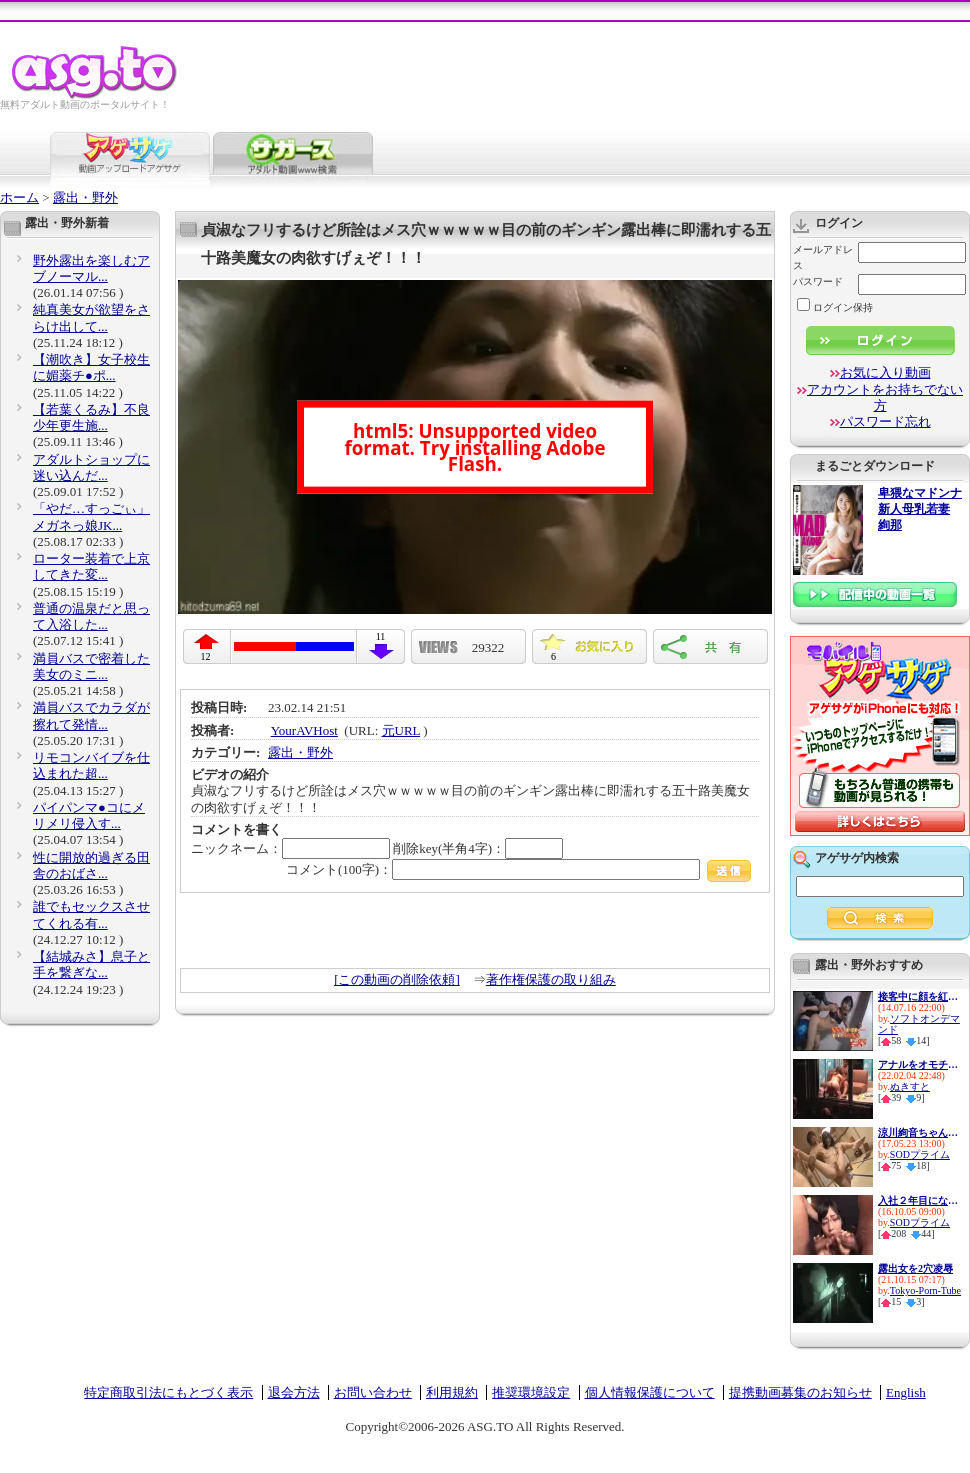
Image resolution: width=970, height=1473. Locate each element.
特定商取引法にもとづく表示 (168, 1392)
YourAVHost (304, 730)
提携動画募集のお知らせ (800, 1392)
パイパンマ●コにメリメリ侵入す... (89, 815)
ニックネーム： (290, 848)
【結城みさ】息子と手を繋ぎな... (91, 964)
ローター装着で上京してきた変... (91, 566)
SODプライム (920, 1154)
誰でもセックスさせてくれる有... (91, 914)
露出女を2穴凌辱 (915, 1268)
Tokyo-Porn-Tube (925, 1290)
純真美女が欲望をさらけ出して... (91, 317)
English (906, 1392)
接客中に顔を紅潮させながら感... (918, 996)
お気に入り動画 (885, 372)
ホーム (19, 197)
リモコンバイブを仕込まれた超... (91, 765)
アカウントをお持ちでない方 (885, 397)
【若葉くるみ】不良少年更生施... (91, 417)
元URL (401, 730)
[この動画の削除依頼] (397, 979)
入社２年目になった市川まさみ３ (918, 1200)
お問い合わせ (373, 1392)
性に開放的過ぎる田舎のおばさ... (91, 865)
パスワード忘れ (885, 421)
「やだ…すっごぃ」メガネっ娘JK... (91, 516)
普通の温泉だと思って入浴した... (91, 616)
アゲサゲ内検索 (857, 858)
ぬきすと (910, 1086)
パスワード (818, 281)
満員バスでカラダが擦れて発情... (91, 715)
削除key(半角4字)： (478, 848)
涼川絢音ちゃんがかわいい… (918, 1132)
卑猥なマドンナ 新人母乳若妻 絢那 (920, 509)
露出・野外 (85, 197)
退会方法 (294, 1392)
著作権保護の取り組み (551, 979)
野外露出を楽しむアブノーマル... (91, 268)
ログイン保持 (835, 307)
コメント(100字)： (518, 869)
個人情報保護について (650, 1392)
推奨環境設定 (531, 1392)
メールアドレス (823, 257)
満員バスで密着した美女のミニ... (91, 666)
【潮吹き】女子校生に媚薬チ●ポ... (91, 367)
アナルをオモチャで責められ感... (918, 1064)
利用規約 (452, 1392)
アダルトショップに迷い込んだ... (91, 467)
